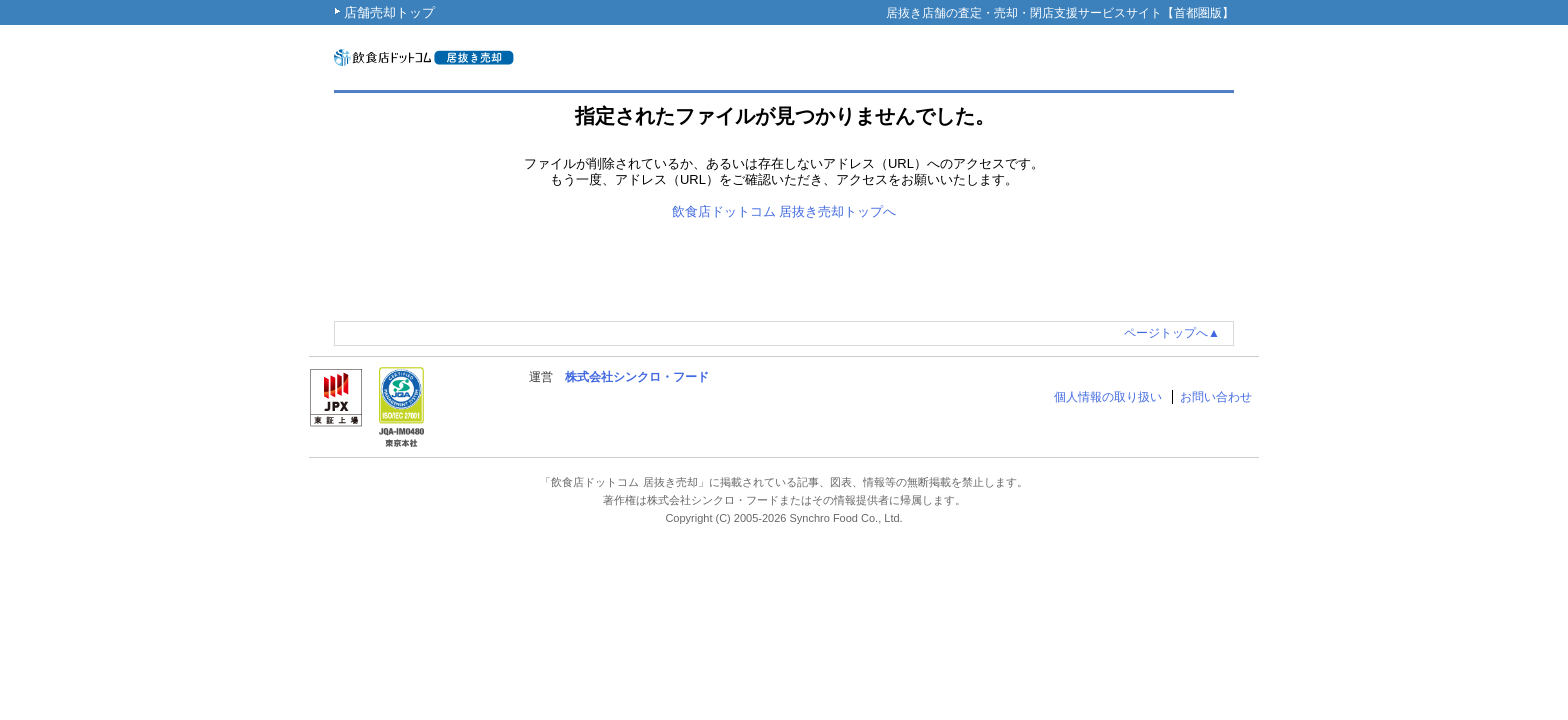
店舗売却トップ (389, 12)
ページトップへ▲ (1172, 333)
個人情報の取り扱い (1108, 397)
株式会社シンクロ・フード (637, 377)
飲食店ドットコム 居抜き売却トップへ (784, 211)
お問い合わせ (1216, 397)
